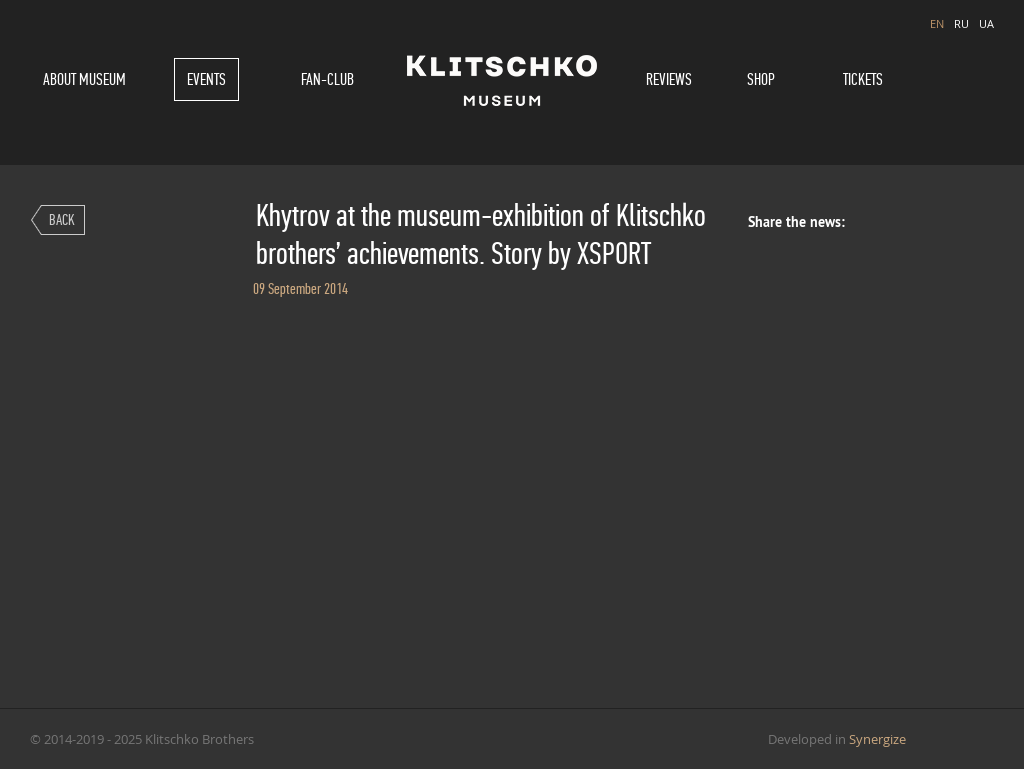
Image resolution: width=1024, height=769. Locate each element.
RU (961, 23)
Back (62, 219)
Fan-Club (327, 79)
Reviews (669, 79)
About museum (84, 79)
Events (206, 79)
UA (986, 23)
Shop (761, 79)
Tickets (863, 79)
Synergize (877, 739)
